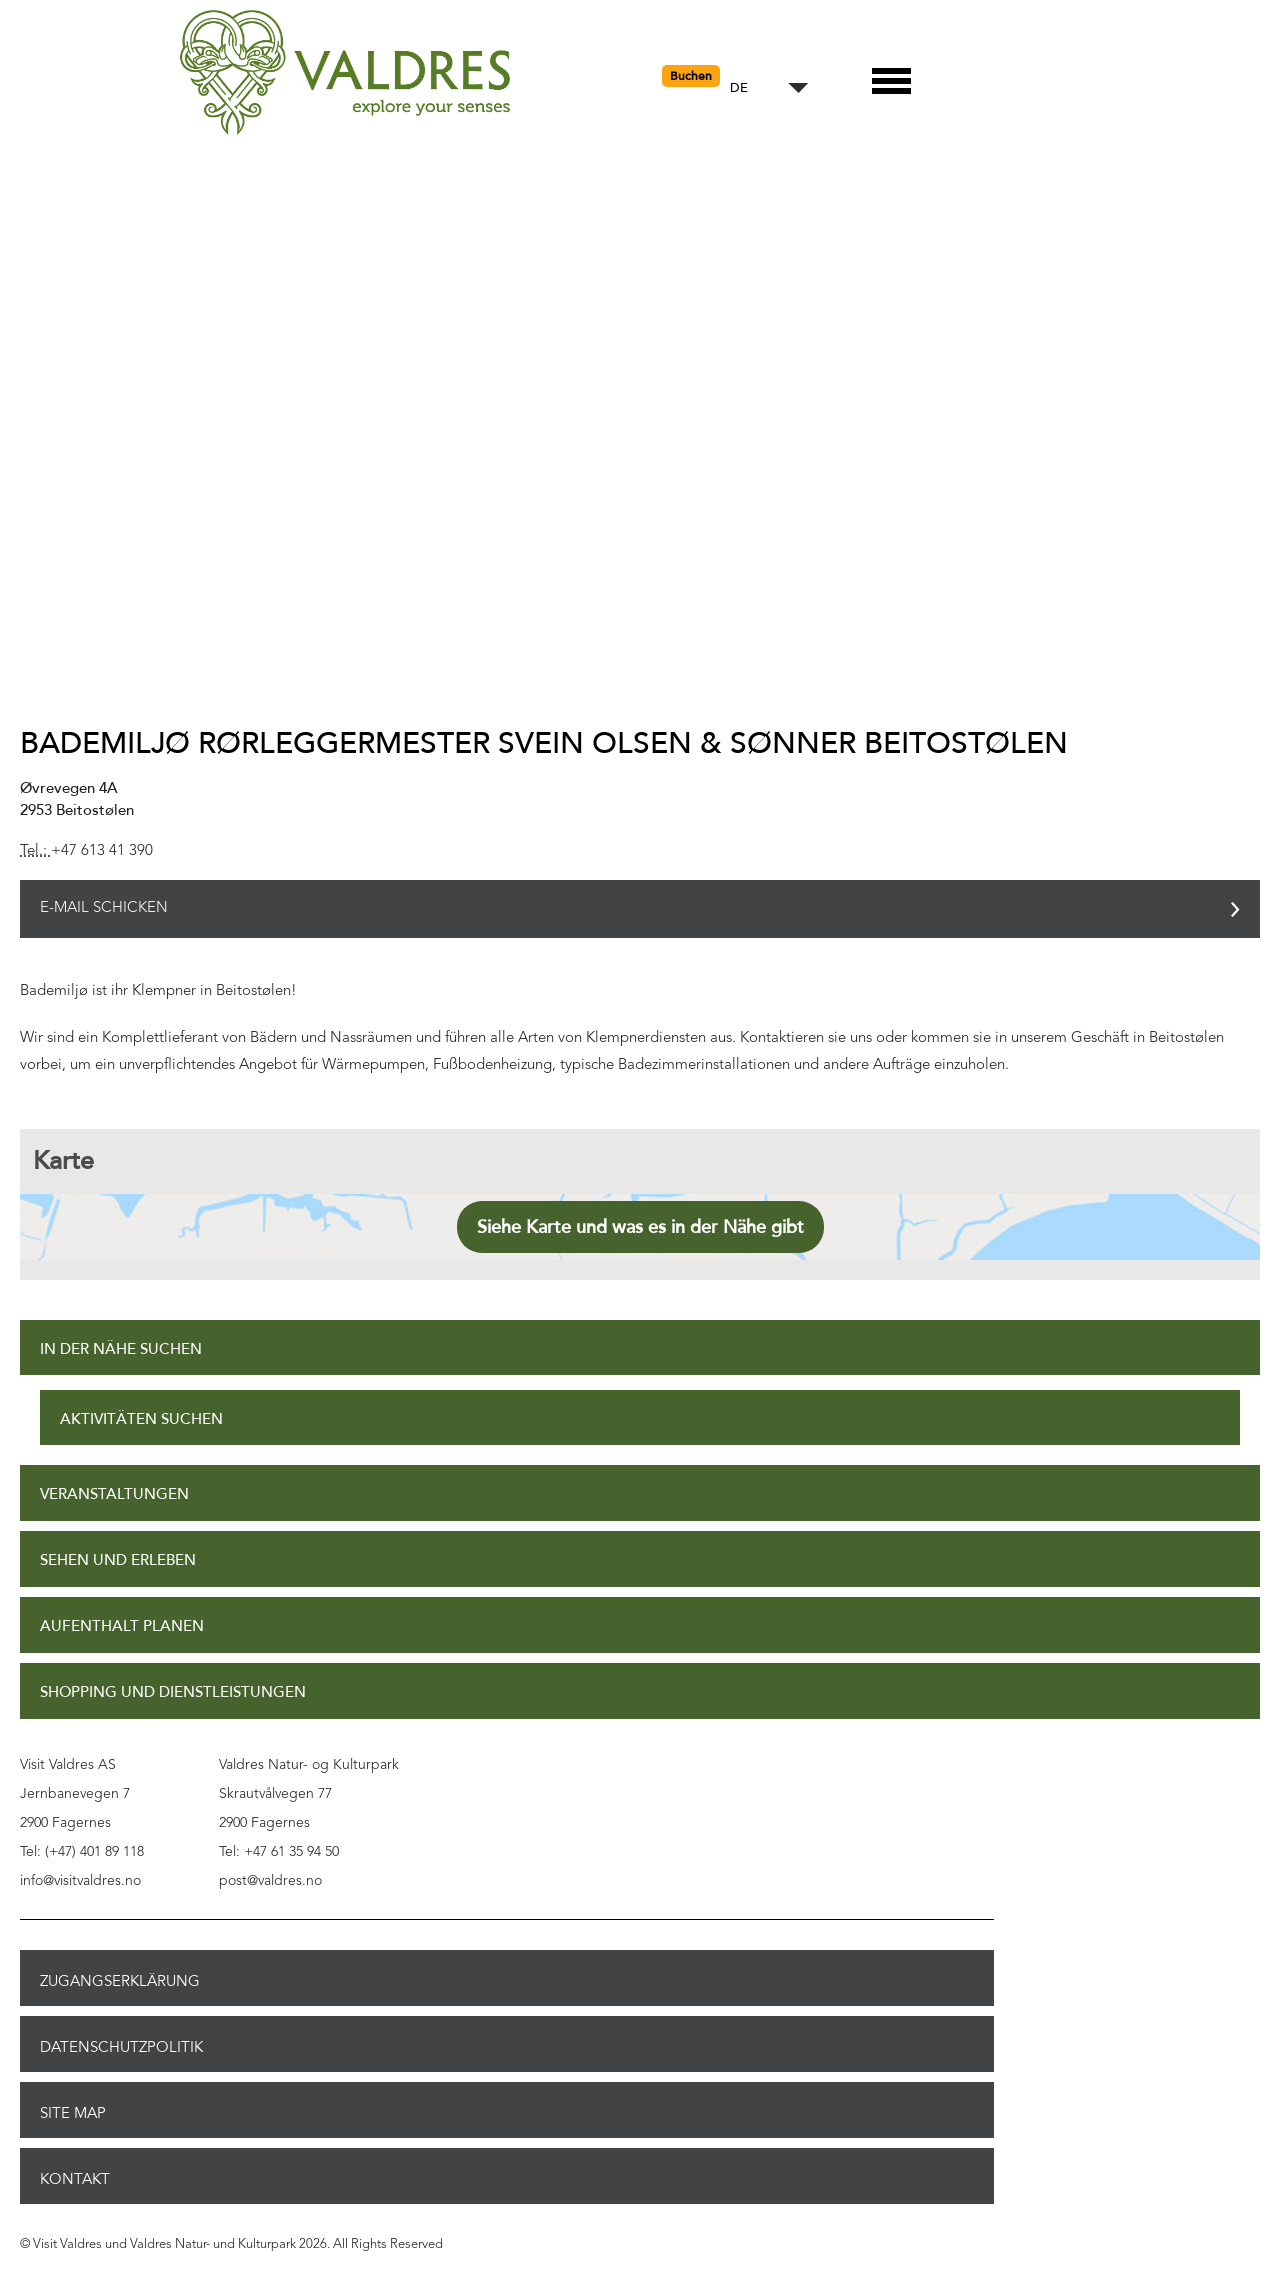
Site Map (73, 2113)
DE (739, 88)
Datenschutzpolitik (121, 2047)
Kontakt (75, 2179)
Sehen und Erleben (118, 1560)
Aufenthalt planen (122, 1626)
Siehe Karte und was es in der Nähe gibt (640, 1227)
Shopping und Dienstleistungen (173, 1692)
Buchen (691, 76)
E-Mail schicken (104, 908)
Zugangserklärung (120, 1981)
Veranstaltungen (114, 1494)
